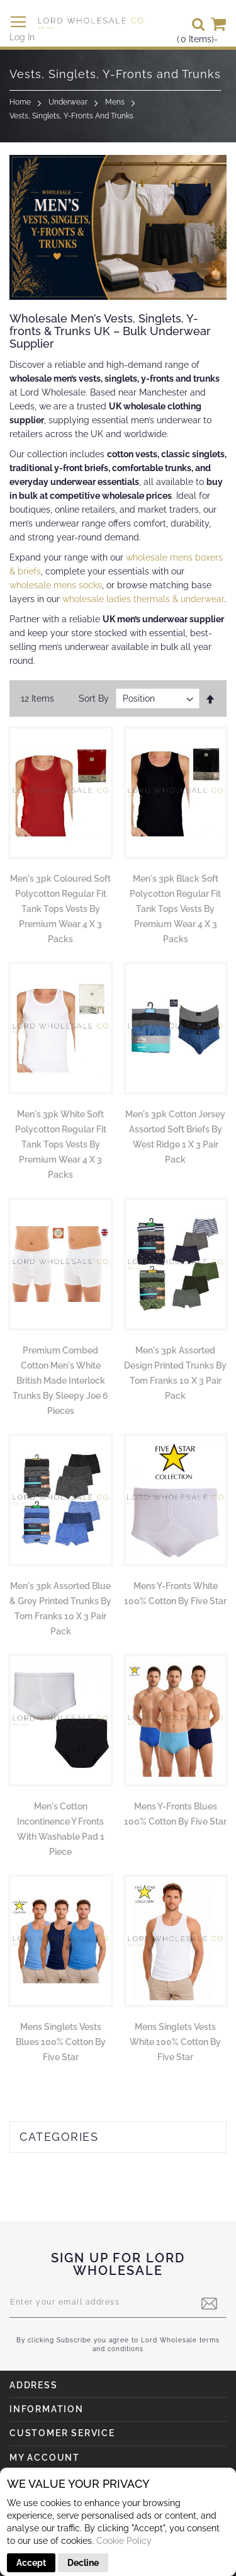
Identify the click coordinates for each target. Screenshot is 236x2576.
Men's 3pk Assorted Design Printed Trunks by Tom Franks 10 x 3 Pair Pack (175, 1373)
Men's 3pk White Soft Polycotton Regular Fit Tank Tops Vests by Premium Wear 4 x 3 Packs (60, 1144)
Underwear (67, 102)
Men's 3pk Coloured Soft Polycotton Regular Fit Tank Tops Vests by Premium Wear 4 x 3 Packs (60, 909)
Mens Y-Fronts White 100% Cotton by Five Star (175, 1593)
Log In (22, 37)
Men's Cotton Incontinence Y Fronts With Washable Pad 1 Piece (60, 1829)
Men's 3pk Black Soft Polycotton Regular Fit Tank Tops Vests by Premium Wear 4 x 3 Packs (175, 909)
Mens (115, 102)
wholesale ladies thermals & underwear (143, 599)
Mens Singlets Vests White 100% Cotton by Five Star (175, 2042)
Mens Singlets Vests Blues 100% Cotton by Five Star (61, 2042)
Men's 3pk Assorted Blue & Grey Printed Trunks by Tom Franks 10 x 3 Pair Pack (60, 1608)
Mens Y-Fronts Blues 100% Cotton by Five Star (175, 1814)
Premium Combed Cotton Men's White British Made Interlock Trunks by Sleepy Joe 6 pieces (60, 1380)
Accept (31, 2563)
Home (20, 102)
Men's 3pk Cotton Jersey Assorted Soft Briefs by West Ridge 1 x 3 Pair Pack (175, 1137)
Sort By (94, 698)
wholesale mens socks (55, 585)
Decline (83, 2563)
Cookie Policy (124, 2541)
